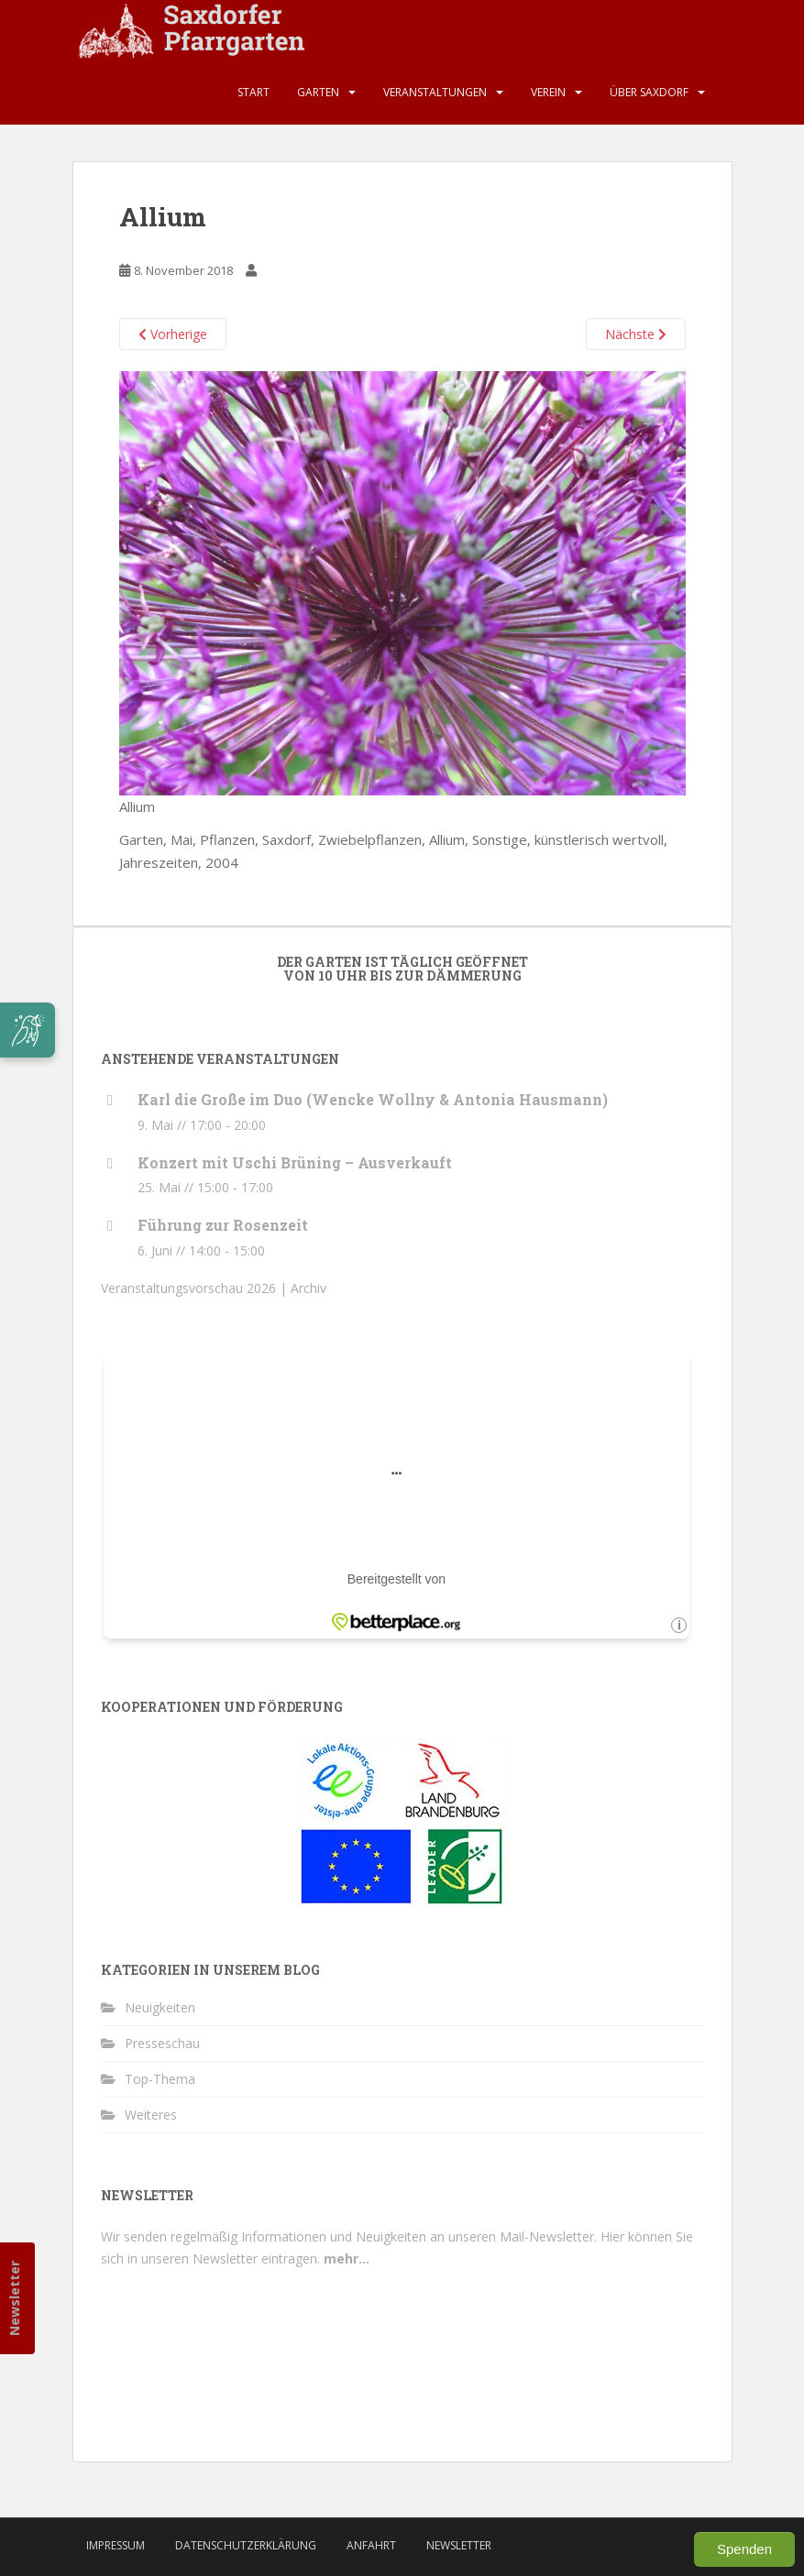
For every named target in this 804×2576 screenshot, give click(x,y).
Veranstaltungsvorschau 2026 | (196, 1288)
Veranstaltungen (435, 92)
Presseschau (162, 2043)
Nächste (635, 334)
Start (253, 92)
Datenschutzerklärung (245, 2545)
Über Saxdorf (649, 92)
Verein (548, 92)
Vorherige (172, 334)
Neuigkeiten (160, 2007)
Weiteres (151, 2114)
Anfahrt (371, 2545)
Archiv (308, 1288)
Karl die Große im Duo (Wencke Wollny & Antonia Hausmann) (373, 1099)
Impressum (115, 2545)
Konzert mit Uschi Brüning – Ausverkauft (295, 1162)
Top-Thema (160, 2079)
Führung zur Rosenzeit (223, 1224)
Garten (318, 92)
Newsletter (14, 2298)
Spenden (744, 2549)
